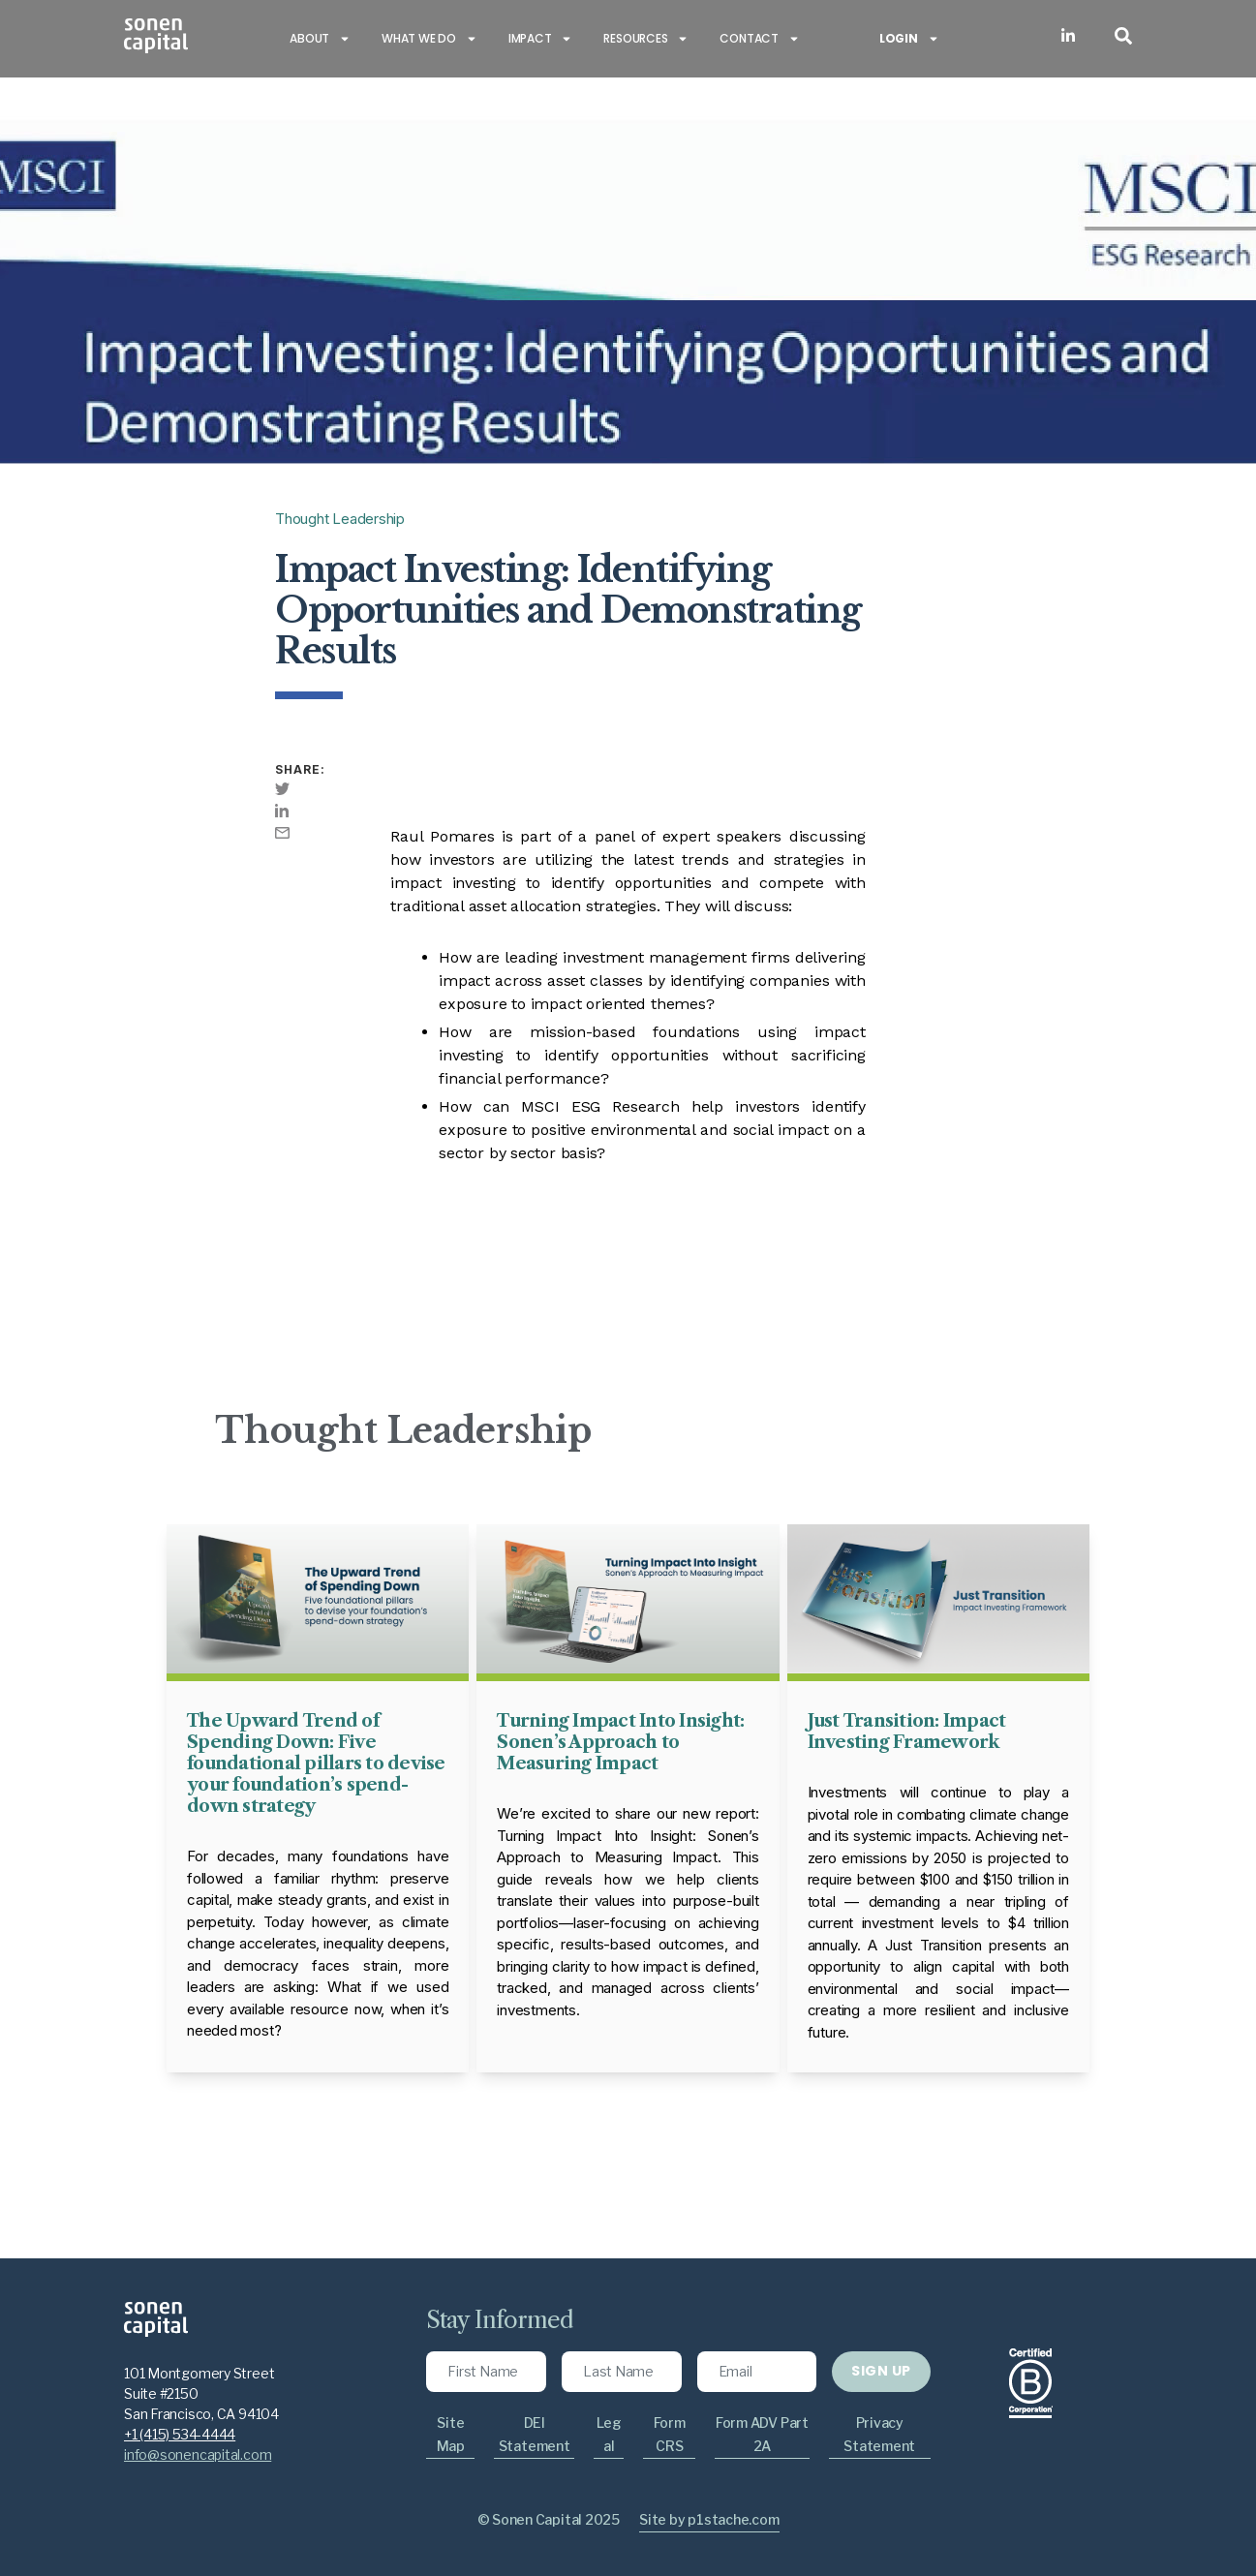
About (320, 38)
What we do (429, 38)
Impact (540, 38)
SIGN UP (880, 2370)
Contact (759, 38)
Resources (646, 38)
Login (909, 38)
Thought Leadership (340, 518)
